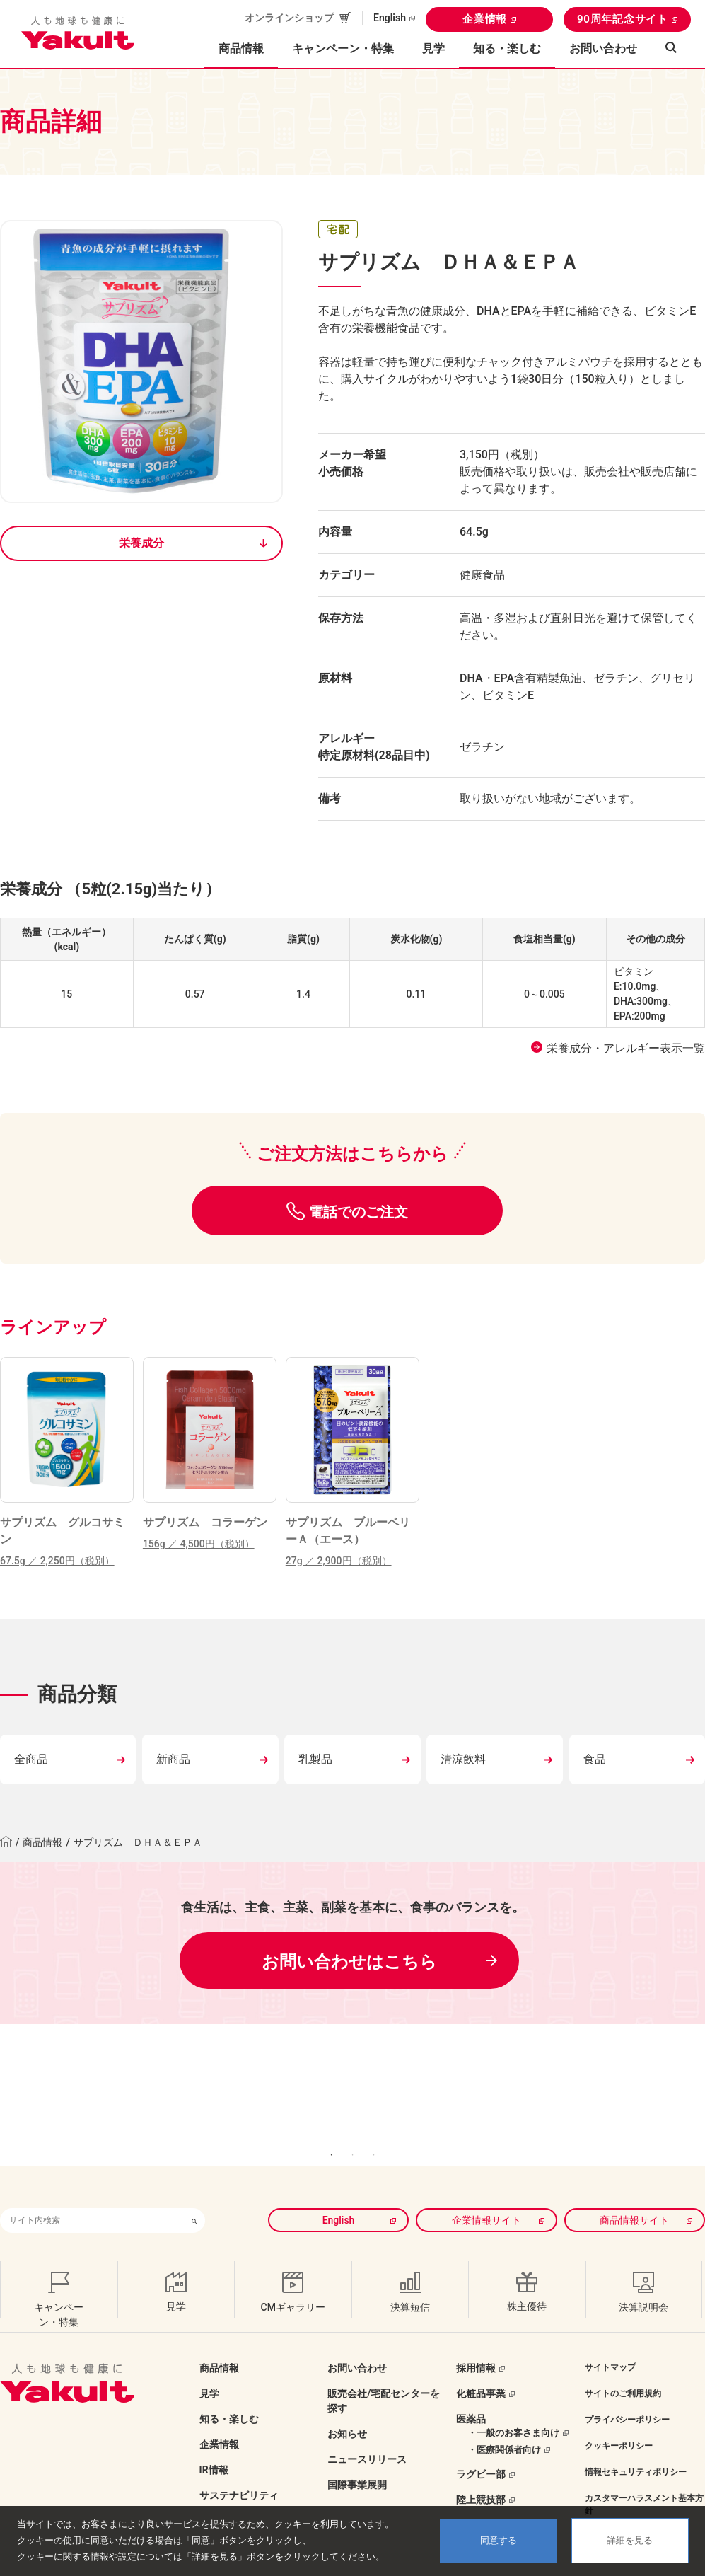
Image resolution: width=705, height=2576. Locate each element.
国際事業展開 (357, 2453)
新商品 (173, 1759)
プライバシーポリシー (627, 2388)
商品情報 (42, 1842)
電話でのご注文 (358, 1211)
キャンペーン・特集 (343, 48)
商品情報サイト (634, 2189)
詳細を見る (630, 2540)
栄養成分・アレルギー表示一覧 (626, 1048)
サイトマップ (610, 2336)
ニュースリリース (367, 2428)
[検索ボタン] (194, 2189)
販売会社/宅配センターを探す (383, 2370)
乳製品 (315, 1759)
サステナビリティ (239, 2464)
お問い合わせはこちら (349, 1962)
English (389, 17)
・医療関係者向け (504, 2418)
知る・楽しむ (229, 2387)
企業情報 (484, 19)
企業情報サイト (486, 2189)
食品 (594, 1759)
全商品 (31, 1759)
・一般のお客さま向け (513, 2401)
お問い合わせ (603, 48)
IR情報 (213, 2438)
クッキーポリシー (619, 2415)
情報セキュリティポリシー (636, 2441)
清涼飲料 (463, 1759)
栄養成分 (141, 543)
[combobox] (92, 2189)
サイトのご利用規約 (623, 2362)
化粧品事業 (481, 2362)
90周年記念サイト (622, 19)
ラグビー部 (481, 2443)
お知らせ (347, 2402)
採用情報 (476, 2337)
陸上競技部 (481, 2469)
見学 (433, 48)
